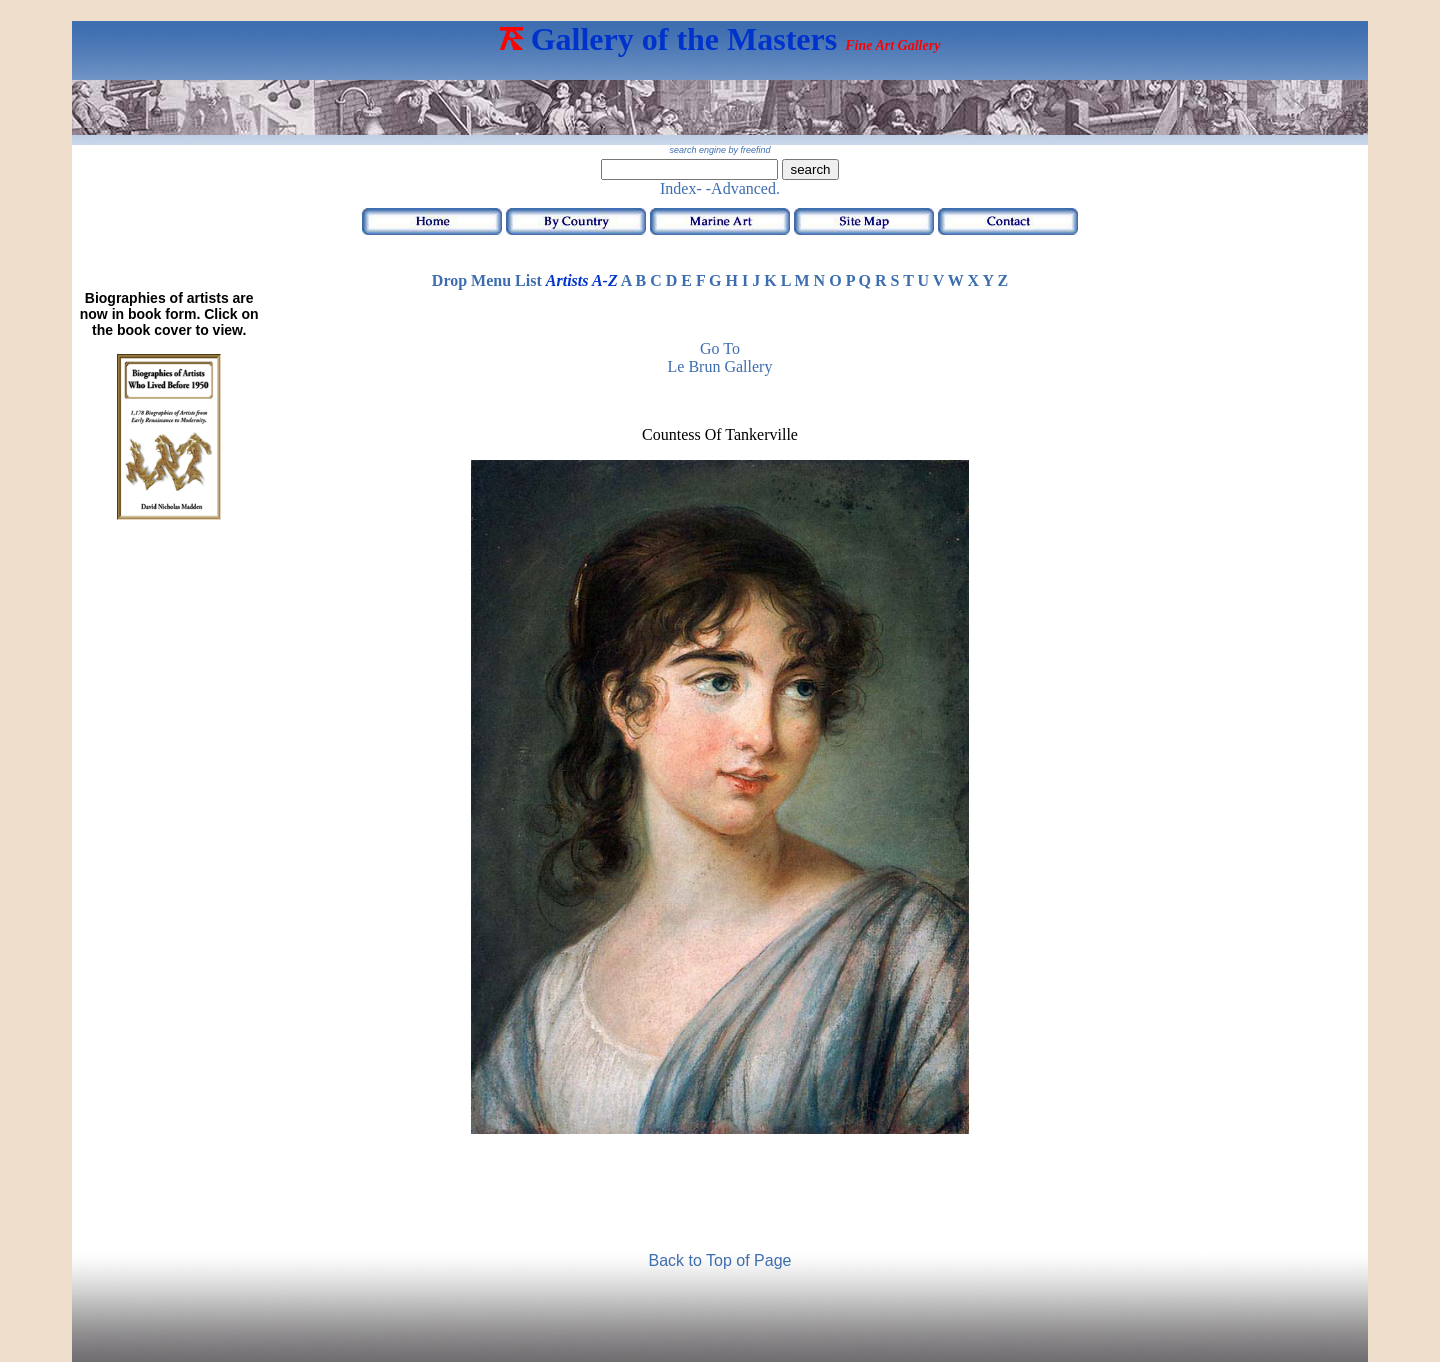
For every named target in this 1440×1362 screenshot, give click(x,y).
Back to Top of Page (720, 1260)
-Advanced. (743, 188)
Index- (681, 188)
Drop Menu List (487, 280)
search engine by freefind (719, 150)
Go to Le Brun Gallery (720, 357)
